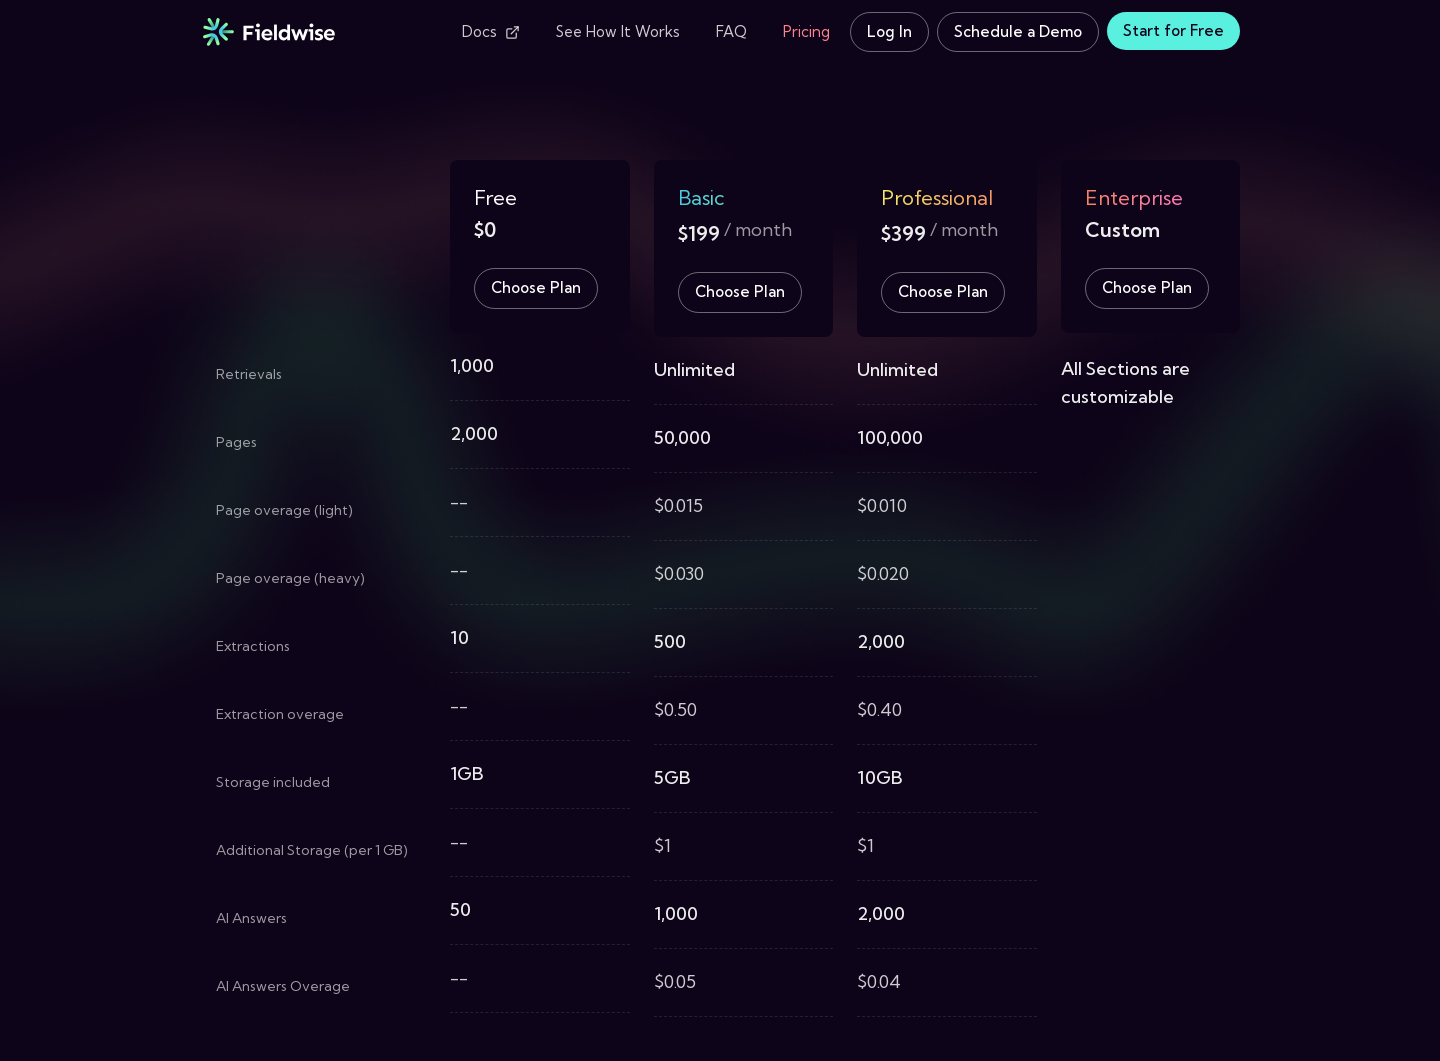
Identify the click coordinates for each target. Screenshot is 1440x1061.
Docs (491, 31)
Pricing (806, 31)
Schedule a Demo (1018, 31)
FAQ (731, 31)
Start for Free (1173, 30)
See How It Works (618, 31)
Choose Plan (536, 287)
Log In (889, 31)
